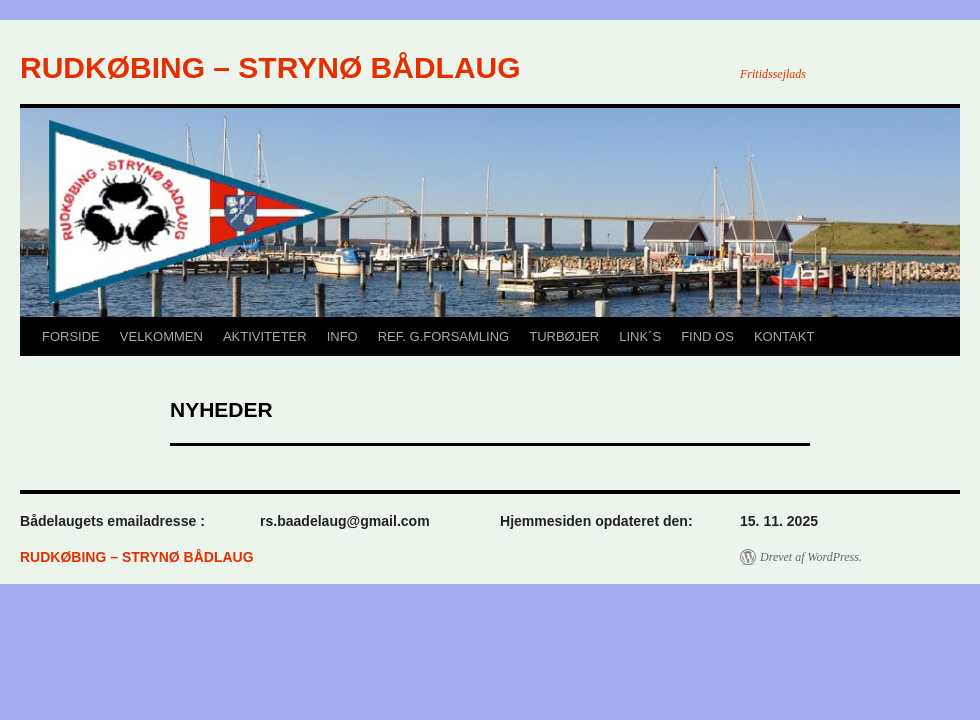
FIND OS (707, 336)
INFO (342, 336)
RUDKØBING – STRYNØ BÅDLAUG (270, 67)
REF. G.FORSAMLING (443, 336)
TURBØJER (564, 336)
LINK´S (640, 336)
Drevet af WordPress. (811, 557)
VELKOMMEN (161, 336)
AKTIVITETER (265, 336)
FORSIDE (71, 336)
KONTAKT (784, 336)
